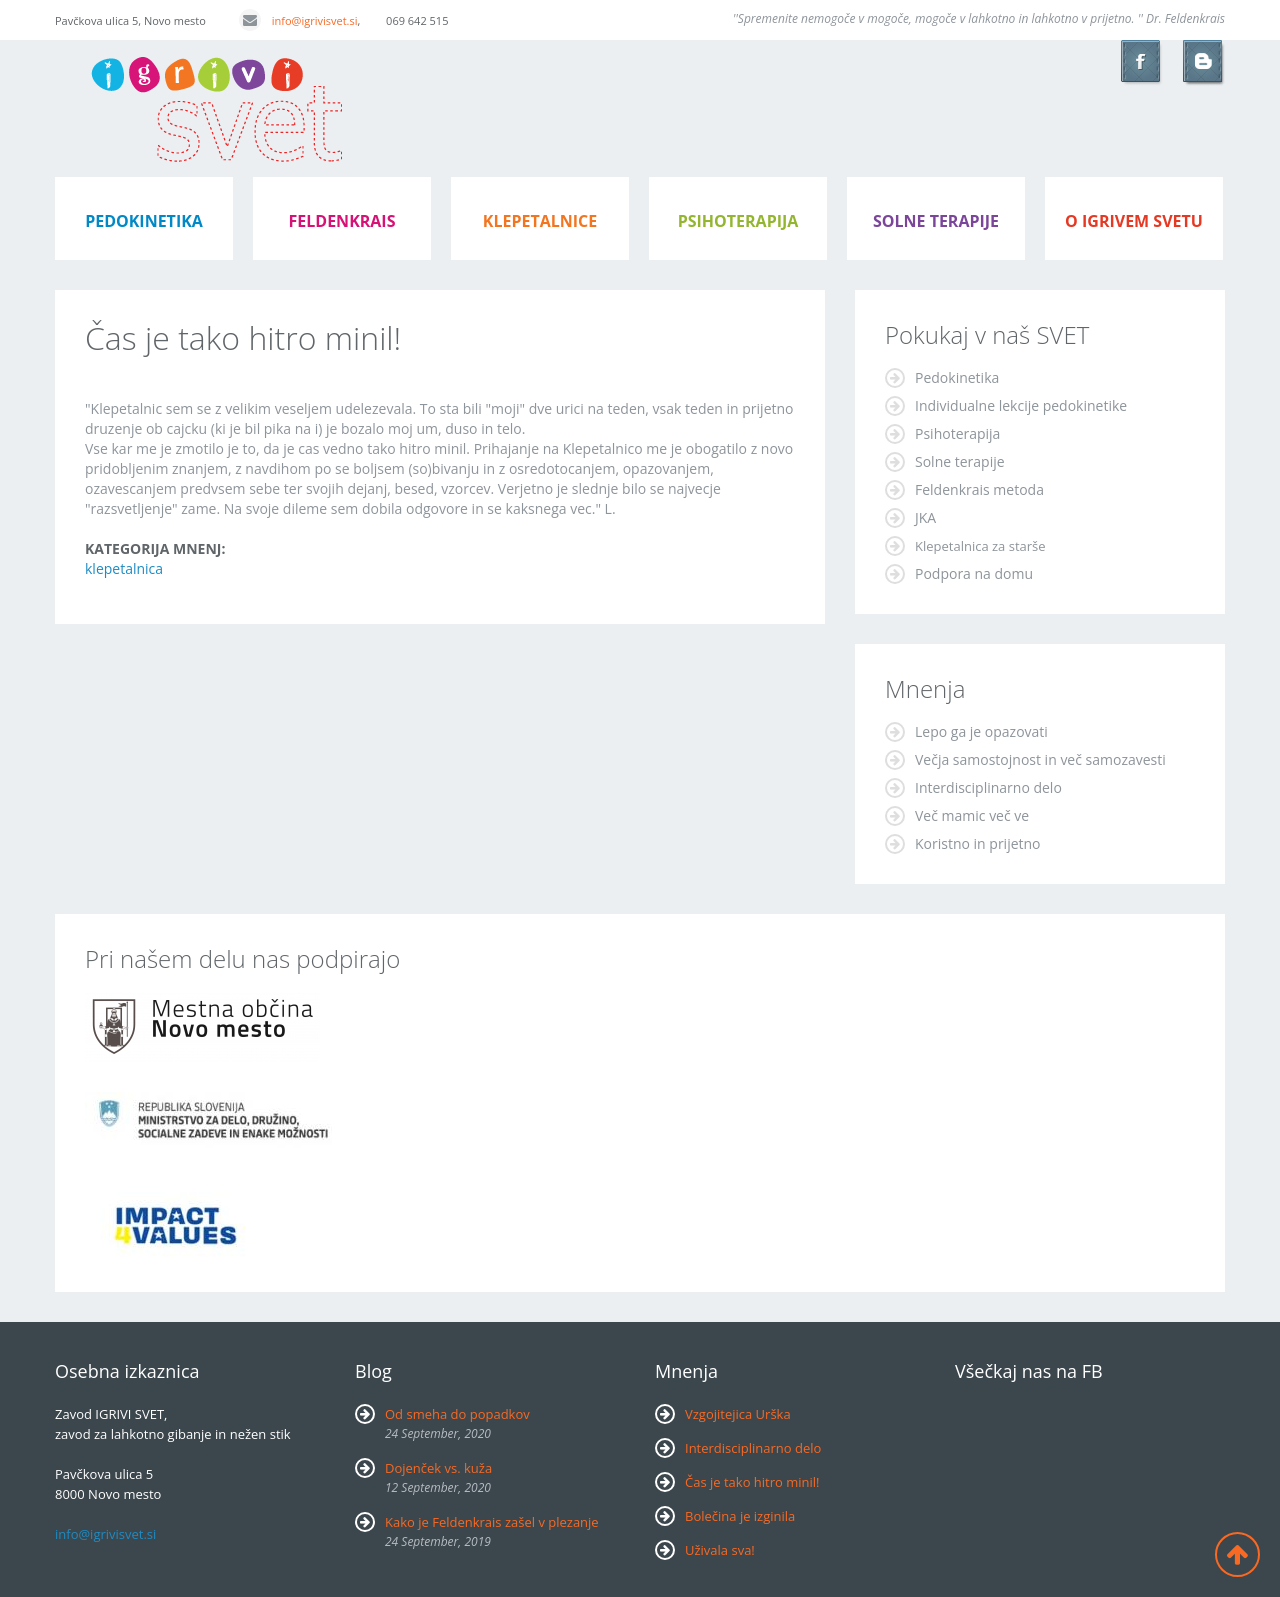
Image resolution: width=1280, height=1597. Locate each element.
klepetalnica (124, 568)
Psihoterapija (957, 433)
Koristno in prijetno (978, 843)
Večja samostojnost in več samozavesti (1040, 759)
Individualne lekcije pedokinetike (1021, 405)
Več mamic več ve (972, 815)
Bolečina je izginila (740, 1516)
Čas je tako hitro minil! (752, 1482)
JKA (925, 517)
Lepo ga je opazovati (981, 731)
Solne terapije (936, 221)
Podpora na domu (974, 573)
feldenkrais (342, 221)
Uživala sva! (720, 1550)
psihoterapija (738, 221)
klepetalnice (540, 221)
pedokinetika (144, 221)
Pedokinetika (957, 377)
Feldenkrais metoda (979, 489)
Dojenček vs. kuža (438, 1468)
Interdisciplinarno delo (988, 787)
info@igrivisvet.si (298, 20)
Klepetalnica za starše (980, 546)
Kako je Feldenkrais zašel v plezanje (492, 1522)
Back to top (1237, 1554)
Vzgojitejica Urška (738, 1414)
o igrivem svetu (1134, 221)
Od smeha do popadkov (457, 1414)
